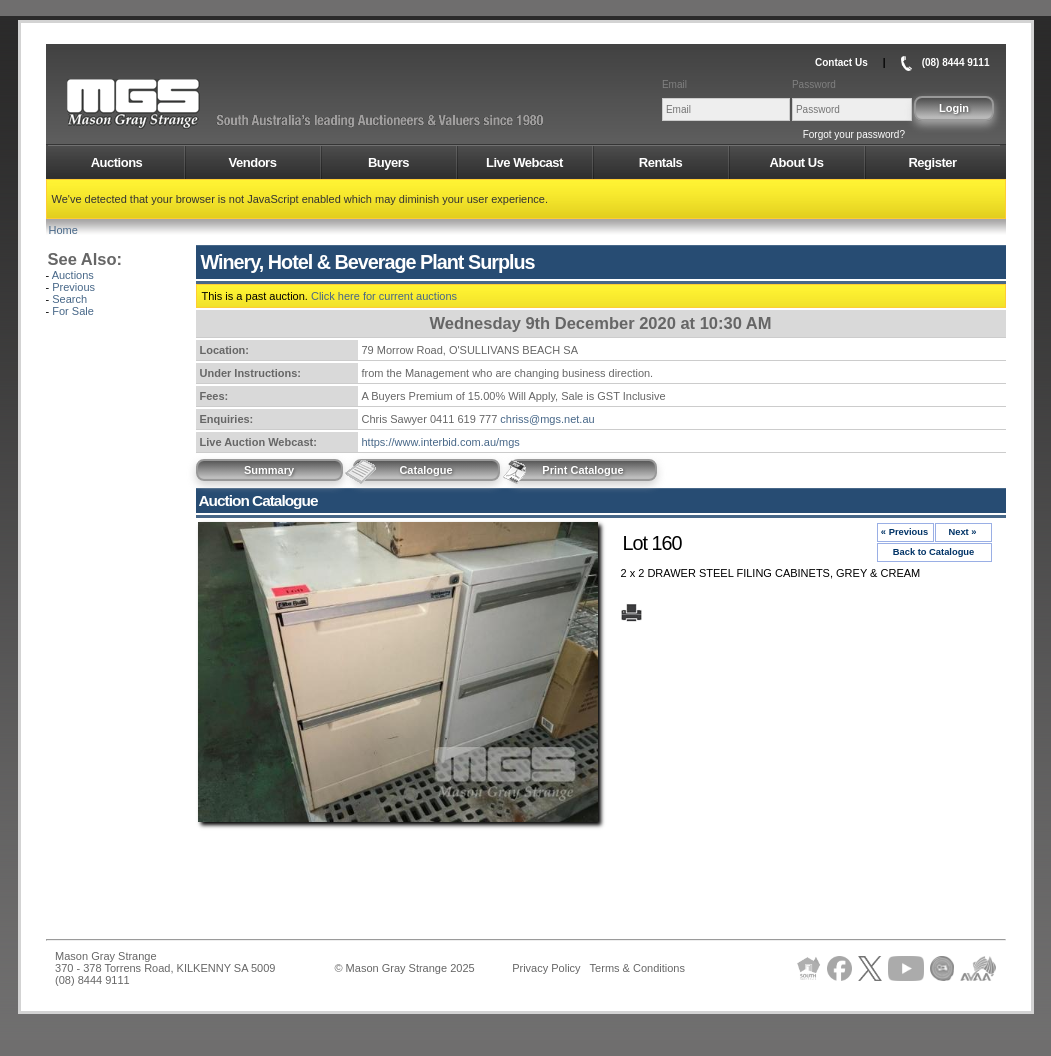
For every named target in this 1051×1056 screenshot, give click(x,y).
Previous (73, 287)
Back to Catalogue (934, 552)
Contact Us (841, 62)
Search (69, 299)
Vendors (253, 162)
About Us (797, 162)
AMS (182, 104)
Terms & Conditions (637, 968)
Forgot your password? (854, 134)
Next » (962, 532)
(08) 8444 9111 (956, 62)
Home (63, 230)
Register (932, 162)
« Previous (904, 532)
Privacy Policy (546, 968)
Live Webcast (524, 162)
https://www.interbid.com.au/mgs (441, 442)
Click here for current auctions (384, 296)
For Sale (73, 311)
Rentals (660, 162)
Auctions (117, 162)
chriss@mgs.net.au (547, 419)
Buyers (388, 162)
